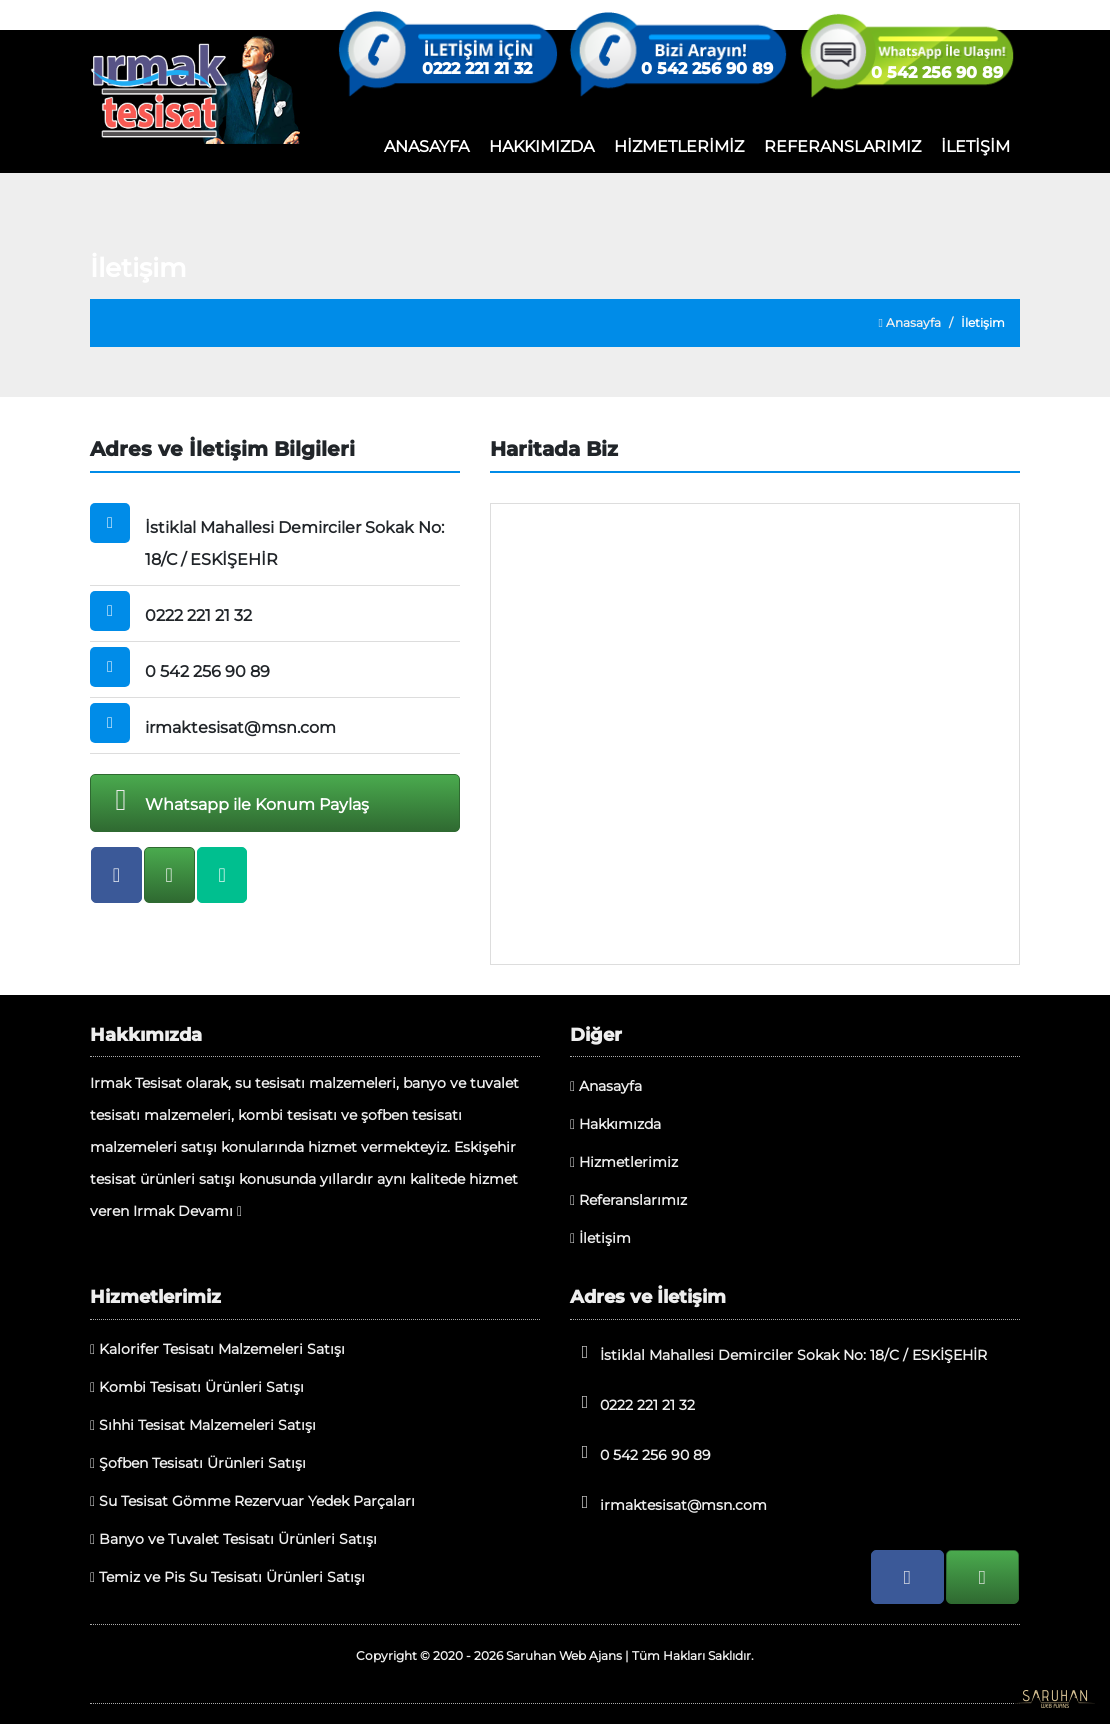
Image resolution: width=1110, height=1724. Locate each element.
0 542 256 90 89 (707, 69)
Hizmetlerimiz (624, 1162)
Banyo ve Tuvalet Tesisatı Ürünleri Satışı (233, 1539)
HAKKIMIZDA (541, 146)
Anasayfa (910, 322)
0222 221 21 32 (477, 69)
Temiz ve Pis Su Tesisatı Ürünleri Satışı (227, 1577)
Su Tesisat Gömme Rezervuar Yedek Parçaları (252, 1501)
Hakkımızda (615, 1124)
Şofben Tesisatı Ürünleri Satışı (198, 1463)
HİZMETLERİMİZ (679, 146)
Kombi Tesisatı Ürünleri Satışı (197, 1387)
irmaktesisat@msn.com (668, 1503)
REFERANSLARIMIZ (842, 146)
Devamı (210, 1211)
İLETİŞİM (975, 146)
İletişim (600, 1238)
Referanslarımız (628, 1200)
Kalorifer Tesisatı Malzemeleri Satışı (217, 1349)
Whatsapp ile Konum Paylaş (235, 800)
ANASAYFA (426, 146)
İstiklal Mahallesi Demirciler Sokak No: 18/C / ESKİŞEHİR (778, 1353)
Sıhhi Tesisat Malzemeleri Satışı (203, 1425)
